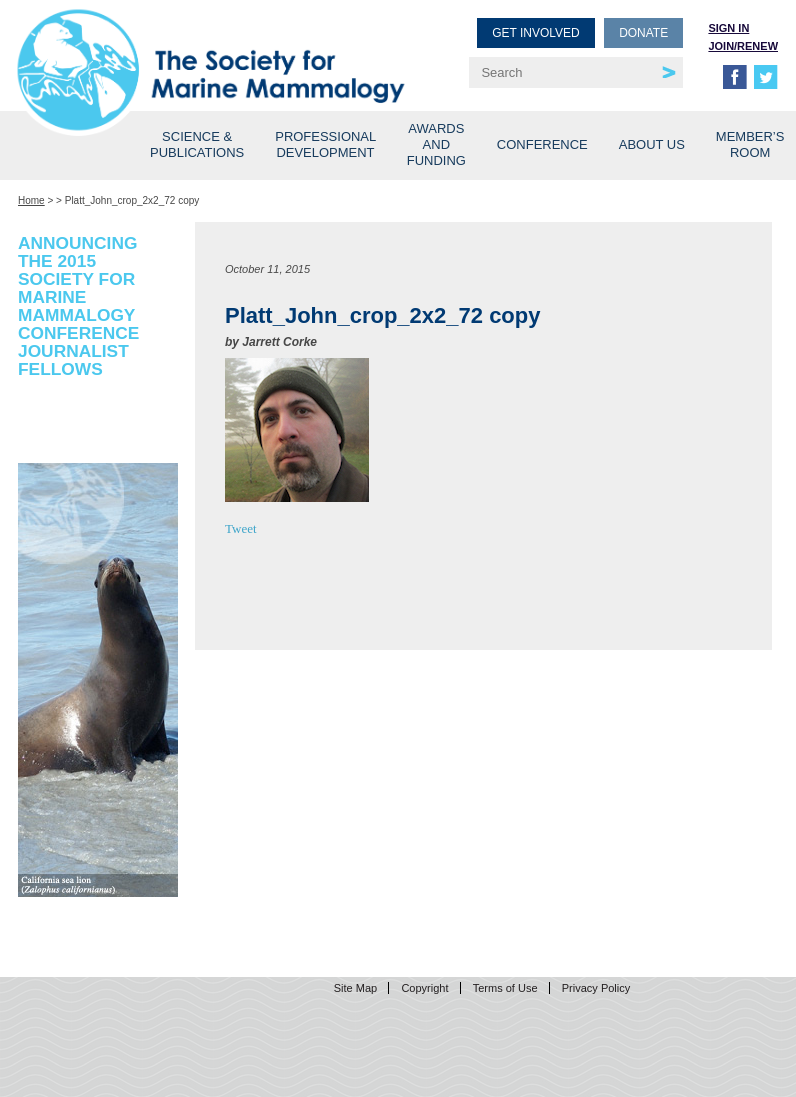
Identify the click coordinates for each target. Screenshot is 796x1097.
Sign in (728, 28)
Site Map (355, 988)
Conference (542, 144)
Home (31, 200)
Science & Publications (197, 144)
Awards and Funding (436, 144)
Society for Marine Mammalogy (211, 47)
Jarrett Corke (279, 342)
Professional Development (325, 144)
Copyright (424, 988)
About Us (652, 144)
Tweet (241, 528)
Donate (643, 33)
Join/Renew (743, 46)
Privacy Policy (596, 988)
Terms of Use (505, 988)
